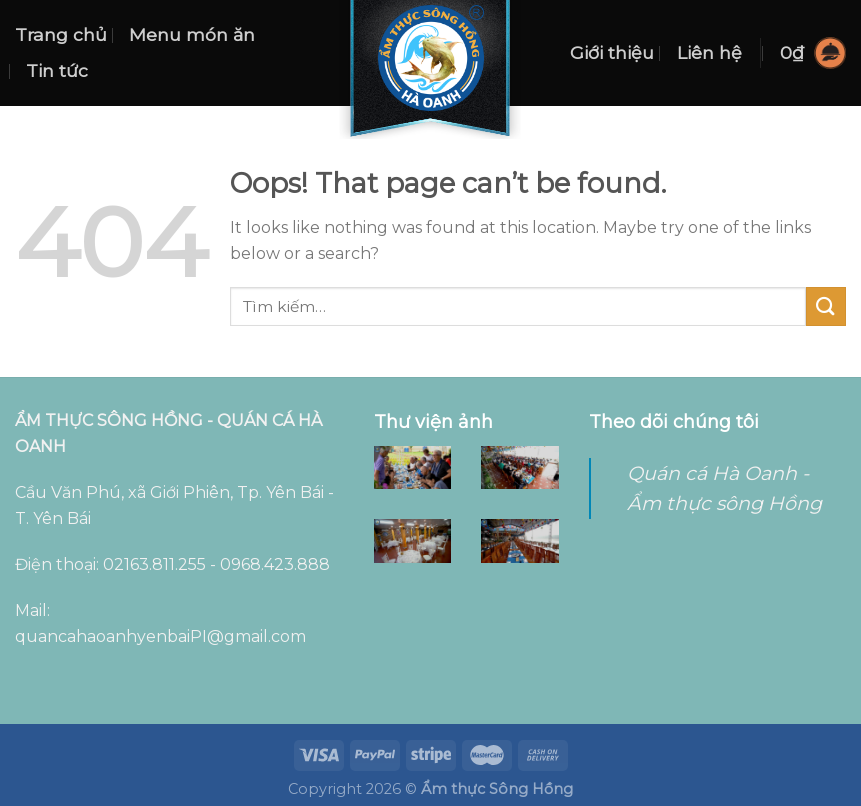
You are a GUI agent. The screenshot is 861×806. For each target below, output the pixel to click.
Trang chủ (61, 34)
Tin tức (57, 70)
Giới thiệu (612, 52)
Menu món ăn (192, 34)
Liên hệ (709, 52)
